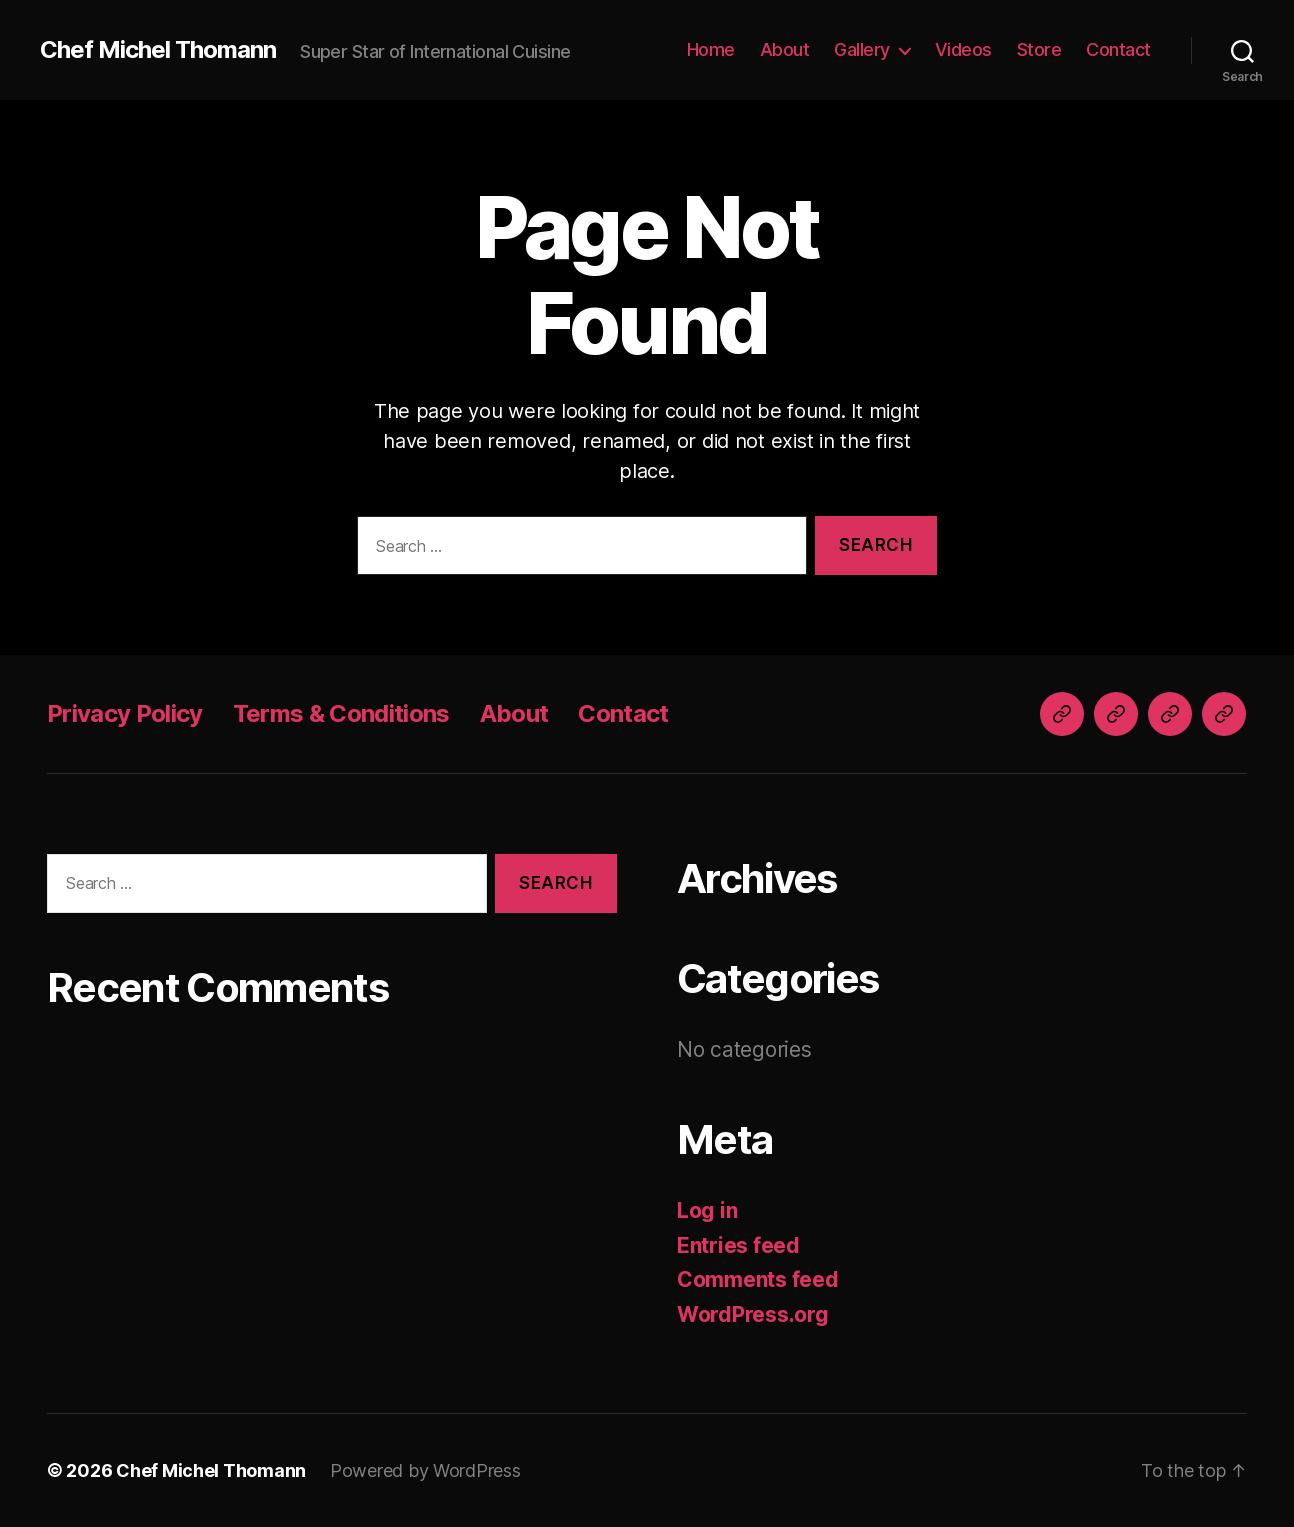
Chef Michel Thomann (158, 50)
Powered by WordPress (425, 1470)
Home (711, 49)
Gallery (862, 49)
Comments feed (758, 1279)
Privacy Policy (125, 713)
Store (1039, 49)
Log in (707, 1210)
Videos (963, 49)
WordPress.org (753, 1314)
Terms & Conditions (341, 713)
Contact (1118, 49)
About (785, 49)
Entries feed (738, 1245)
